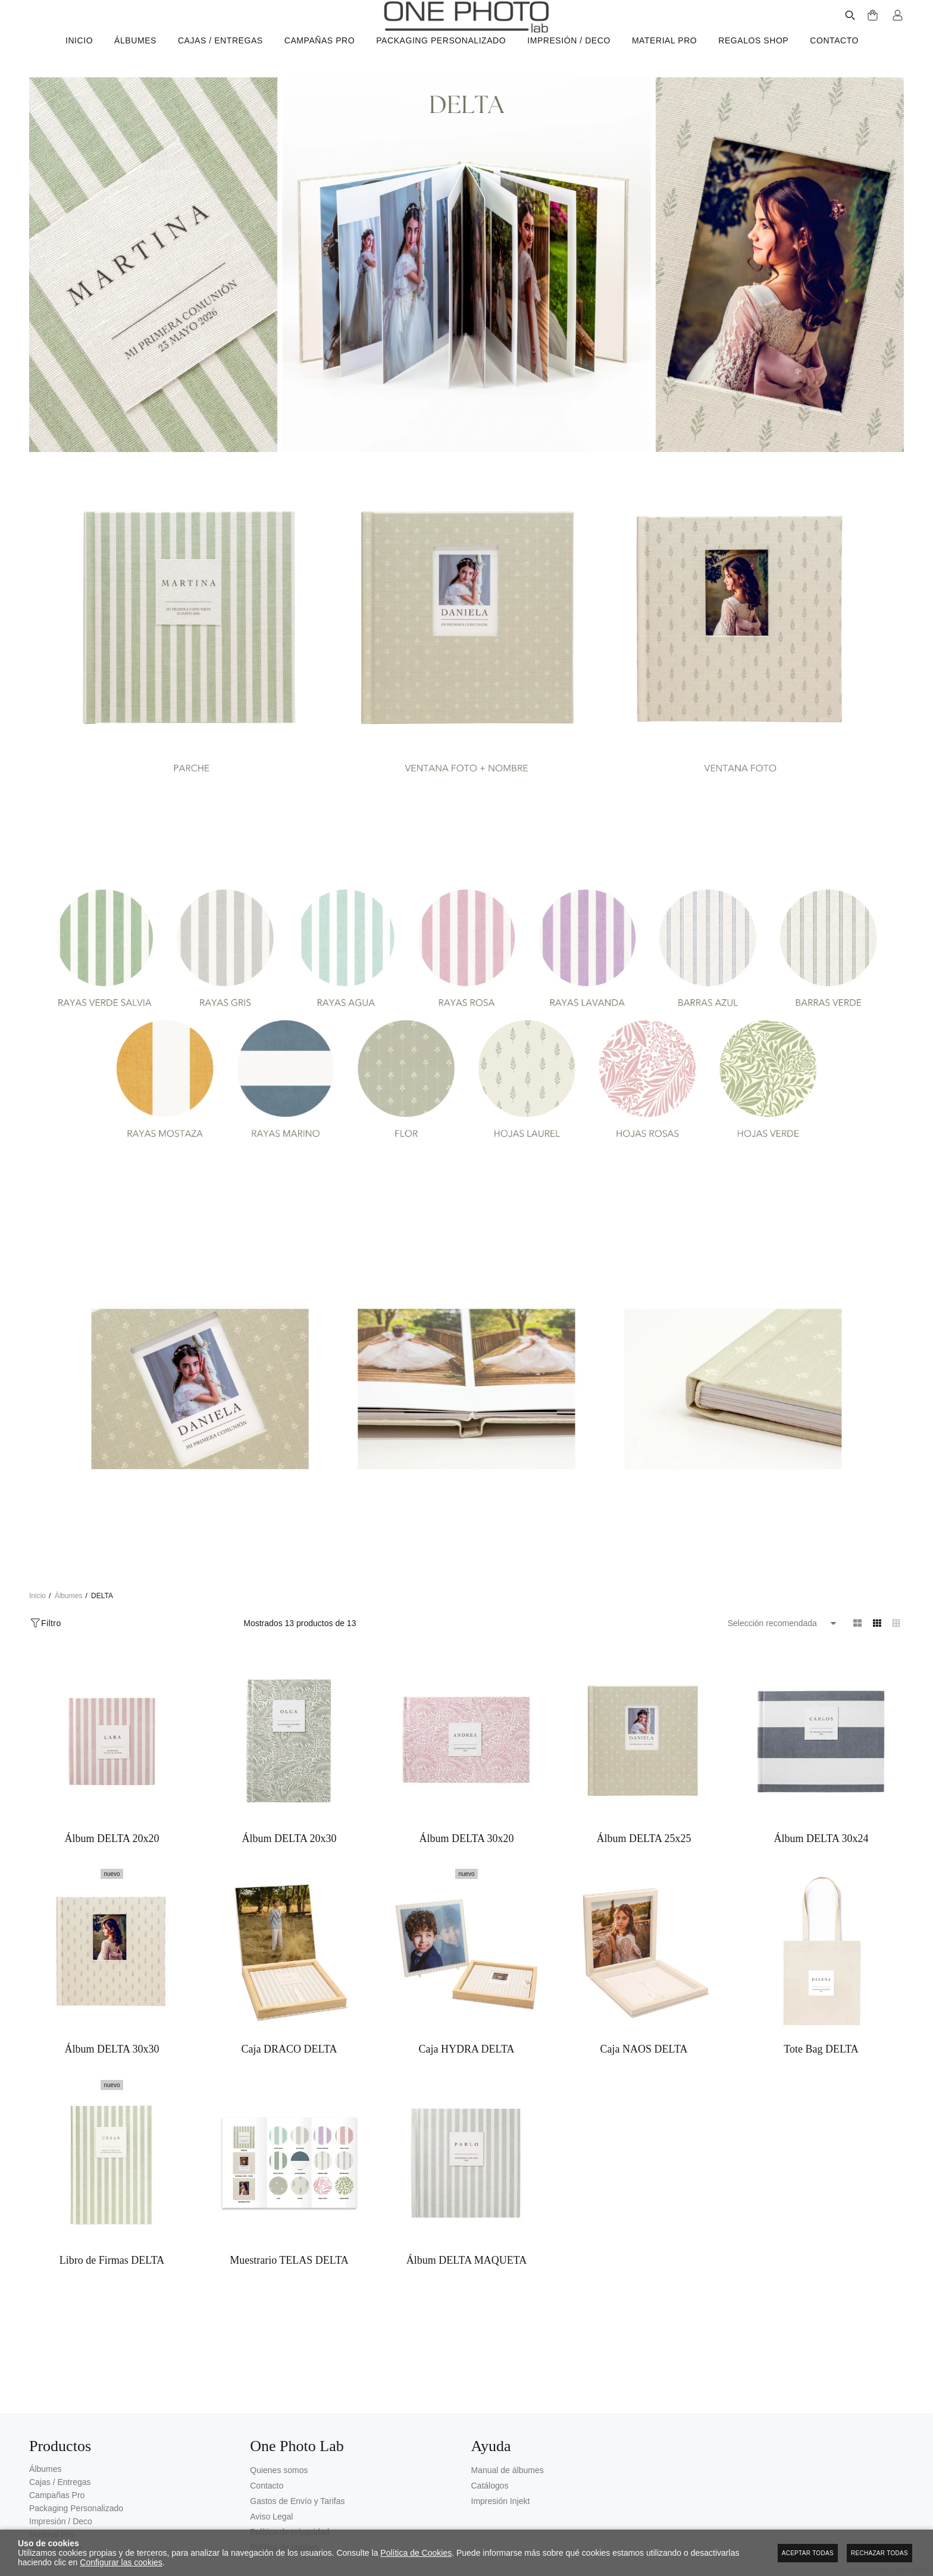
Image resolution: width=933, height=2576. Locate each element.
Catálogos (490, 2486)
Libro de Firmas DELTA (112, 2296)
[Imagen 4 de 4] (466, 1388)
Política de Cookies (416, 2553)
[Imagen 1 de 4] (466, 264)
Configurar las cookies (121, 2562)
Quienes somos (279, 2470)
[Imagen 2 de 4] (466, 639)
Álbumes (45, 2469)
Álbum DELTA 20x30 (289, 1838)
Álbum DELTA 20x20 (112, 1838)
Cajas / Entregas (60, 2482)
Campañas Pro (56, 2495)
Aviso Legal (271, 2517)
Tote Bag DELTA (821, 2067)
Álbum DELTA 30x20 (466, 1838)
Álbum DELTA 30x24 (821, 1838)
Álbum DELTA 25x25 (644, 1838)
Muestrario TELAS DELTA (289, 2296)
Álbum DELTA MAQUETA (466, 2296)
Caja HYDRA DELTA (467, 2067)
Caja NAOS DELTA (644, 2067)
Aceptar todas (808, 2553)
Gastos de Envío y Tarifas (297, 2501)
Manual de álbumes (507, 2470)
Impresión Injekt (500, 2501)
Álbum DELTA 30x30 (112, 2067)
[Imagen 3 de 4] (466, 1014)
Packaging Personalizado (76, 2509)
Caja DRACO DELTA (289, 2067)
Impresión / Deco (60, 2522)
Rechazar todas (879, 2553)
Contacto (266, 2486)
